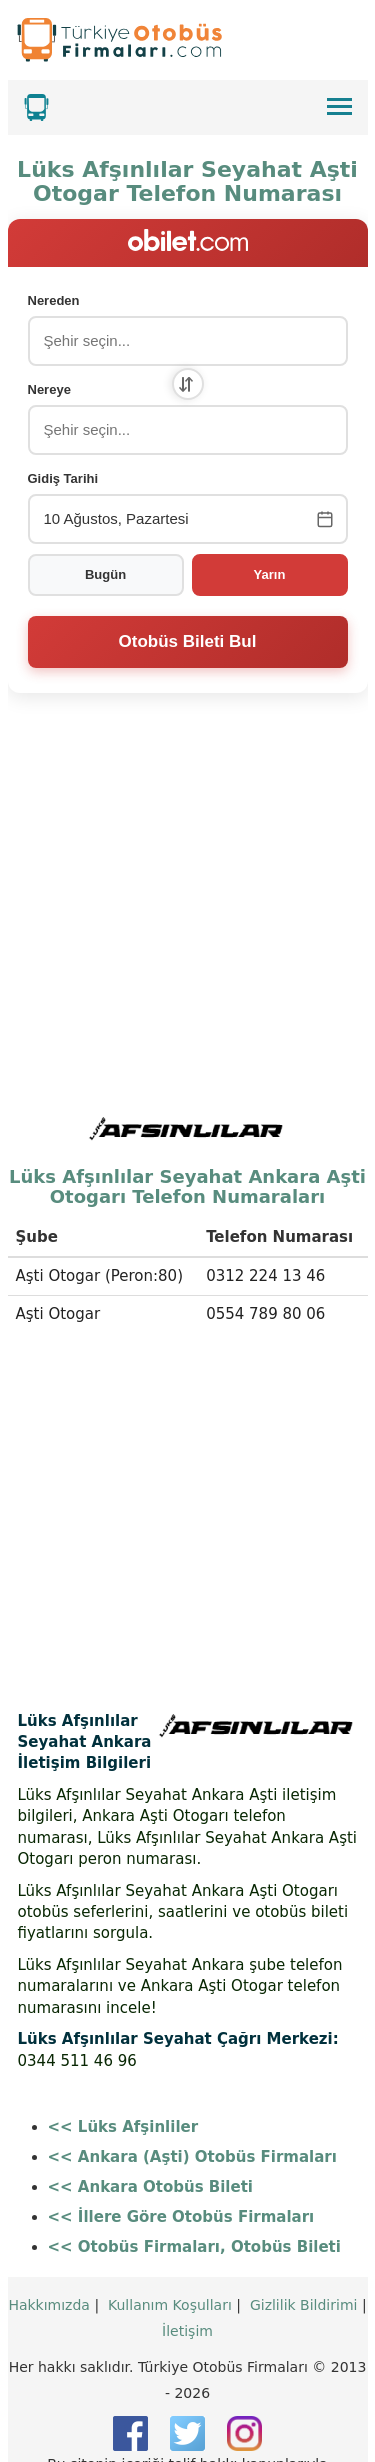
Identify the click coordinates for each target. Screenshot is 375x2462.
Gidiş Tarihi (63, 478)
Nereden (54, 300)
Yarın (270, 574)
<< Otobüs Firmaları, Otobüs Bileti (194, 2172)
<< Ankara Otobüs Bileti (150, 2112)
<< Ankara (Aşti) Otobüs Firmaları (192, 2082)
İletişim (187, 2256)
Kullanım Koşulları (170, 2230)
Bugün (105, 574)
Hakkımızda (49, 2230)
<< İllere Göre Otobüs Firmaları (181, 2142)
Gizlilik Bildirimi (304, 2230)
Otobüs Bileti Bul (188, 641)
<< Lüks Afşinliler (123, 2052)
